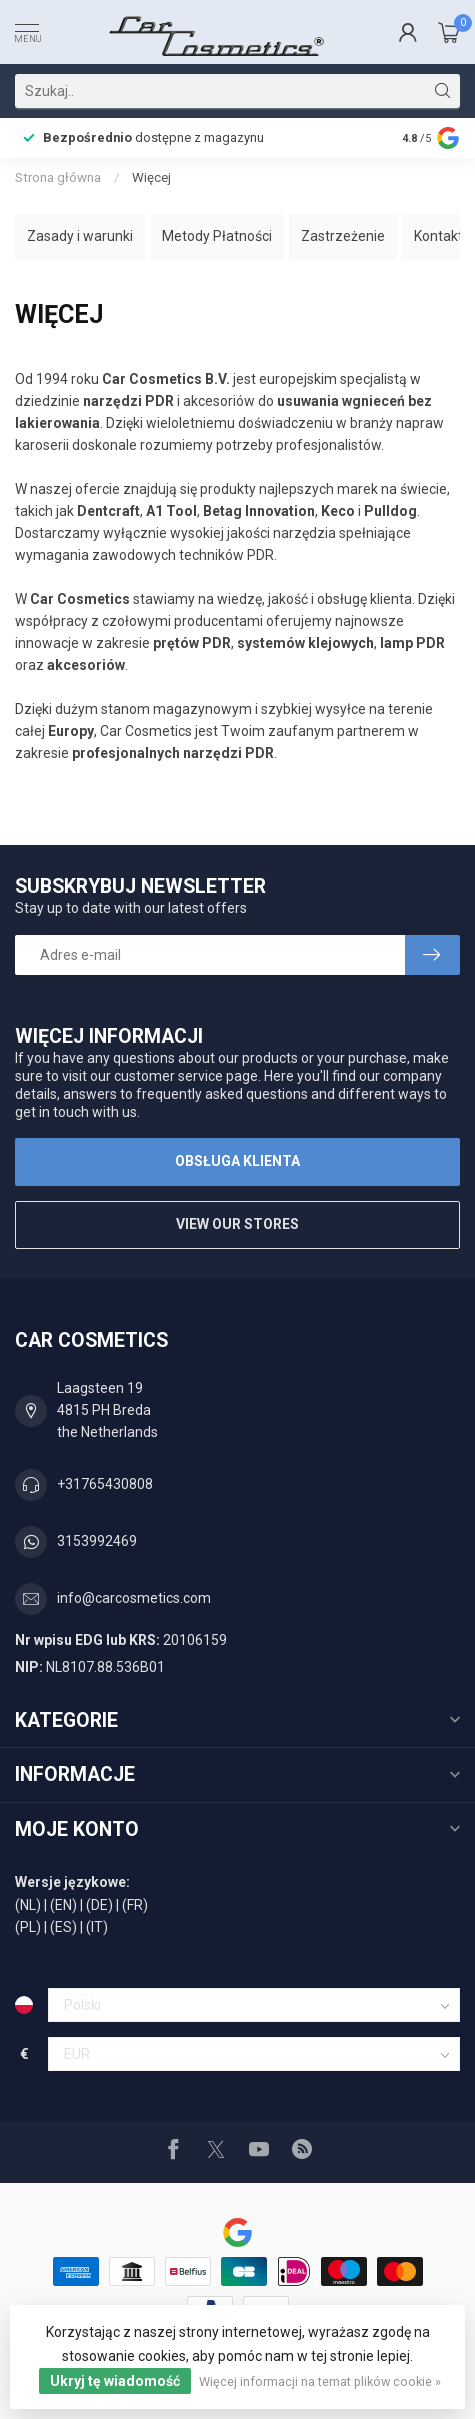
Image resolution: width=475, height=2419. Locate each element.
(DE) (99, 1905)
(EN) (63, 1905)
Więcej (151, 177)
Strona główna (58, 177)
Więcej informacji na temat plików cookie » (320, 2381)
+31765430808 (105, 1484)
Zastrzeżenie (343, 236)
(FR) (135, 1905)
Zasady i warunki (80, 236)
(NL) (28, 1905)
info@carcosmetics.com (134, 1598)
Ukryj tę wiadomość (115, 2381)
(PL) (28, 1927)
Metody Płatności (217, 236)
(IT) (97, 1927)
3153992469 (97, 1541)
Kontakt (438, 236)
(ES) (63, 1927)
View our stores (237, 1224)
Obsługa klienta (237, 1161)
